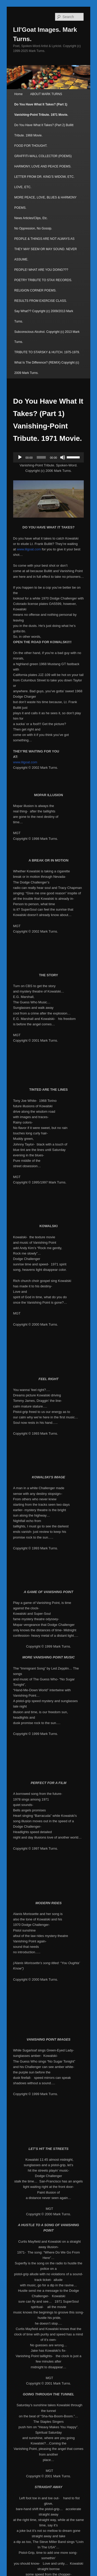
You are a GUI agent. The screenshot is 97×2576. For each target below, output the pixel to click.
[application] (48, 457)
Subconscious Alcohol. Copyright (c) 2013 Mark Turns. (46, 337)
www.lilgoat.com (29, 549)
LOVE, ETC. (22, 187)
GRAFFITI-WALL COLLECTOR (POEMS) (43, 156)
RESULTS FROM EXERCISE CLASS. (40, 301)
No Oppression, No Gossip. (33, 228)
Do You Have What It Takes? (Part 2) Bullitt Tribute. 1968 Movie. (43, 130)
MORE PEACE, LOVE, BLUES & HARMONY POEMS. (45, 203)
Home (18, 94)
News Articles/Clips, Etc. (31, 218)
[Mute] (62, 457)
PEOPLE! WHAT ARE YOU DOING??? (41, 270)
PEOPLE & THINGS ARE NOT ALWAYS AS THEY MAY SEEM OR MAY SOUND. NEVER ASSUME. (45, 249)
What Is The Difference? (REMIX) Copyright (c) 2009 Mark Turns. (46, 368)
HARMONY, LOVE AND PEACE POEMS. (42, 166)
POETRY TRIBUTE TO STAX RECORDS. (43, 280)
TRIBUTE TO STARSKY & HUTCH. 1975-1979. (47, 352)
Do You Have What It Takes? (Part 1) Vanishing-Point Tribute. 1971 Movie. (41, 110)
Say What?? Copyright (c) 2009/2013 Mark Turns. (43, 316)
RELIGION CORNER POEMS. (35, 290)
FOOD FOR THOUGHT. (30, 146)
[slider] (41, 457)
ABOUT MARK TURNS (46, 94)
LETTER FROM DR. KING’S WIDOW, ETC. (44, 177)
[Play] (20, 457)
